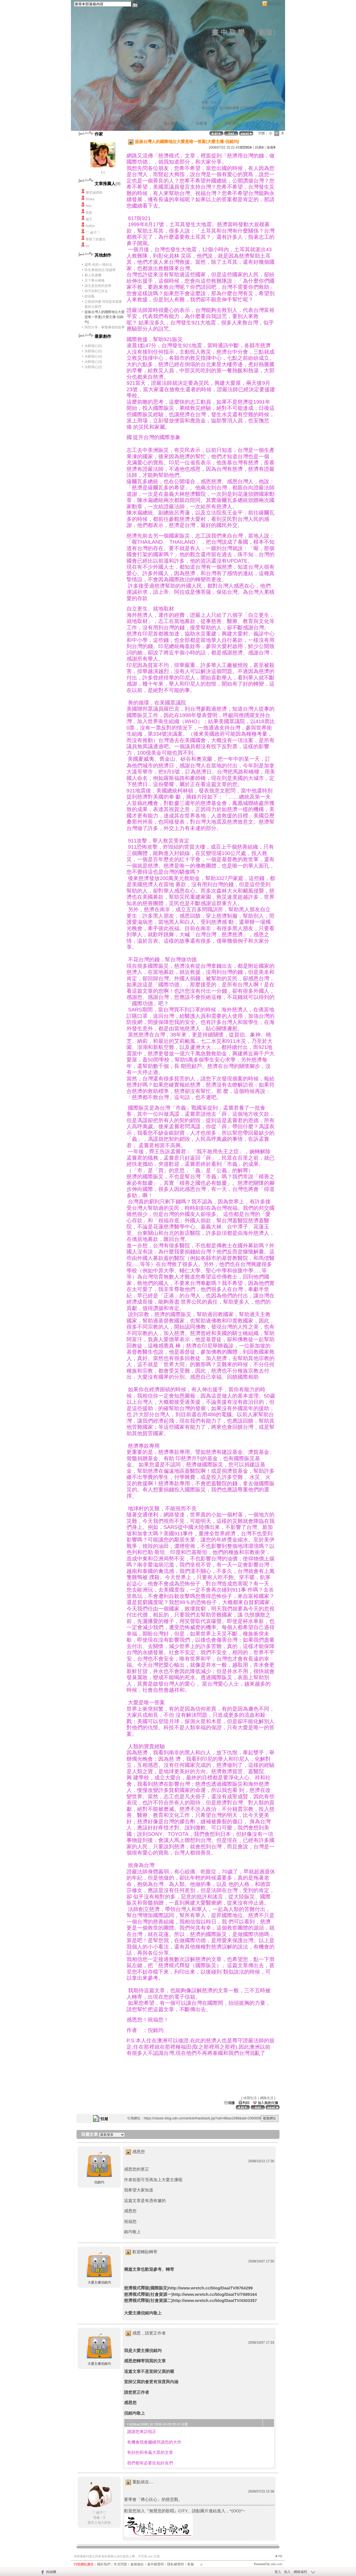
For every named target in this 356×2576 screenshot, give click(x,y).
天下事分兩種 (95, 280)
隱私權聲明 (175, 2564)
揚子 (89, 219)
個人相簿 (171, 123)
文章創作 (138, 123)
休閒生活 (250, 2098)
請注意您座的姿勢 (98, 286)
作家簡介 (232, 123)
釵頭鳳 (90, 296)
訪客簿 (201, 123)
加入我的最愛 (229, 108)
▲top (278, 2556)
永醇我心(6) (93, 346)
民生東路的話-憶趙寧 (100, 270)
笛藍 (89, 213)
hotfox (90, 226)
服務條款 (137, 2564)
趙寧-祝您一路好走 (98, 265)
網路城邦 (275, 4)
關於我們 (103, 2564)
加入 (287, 2572)
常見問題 (120, 2564)
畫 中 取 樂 (228, 32)
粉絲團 (51, 2572)
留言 (91, 2523)
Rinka (90, 199)
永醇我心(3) (93, 362)
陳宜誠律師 (94, 192)
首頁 (112, 123)
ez (87, 246)
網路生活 (266, 2098)
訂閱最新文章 (253, 108)
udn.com (276, 2564)
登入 (278, 2572)
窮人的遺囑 (93, 275)
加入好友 (208, 108)
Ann (89, 206)
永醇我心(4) (93, 356)
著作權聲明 (155, 2564)
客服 (190, 2564)
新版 (266, 32)
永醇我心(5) (93, 351)
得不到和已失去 (96, 291)
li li (103, 172)
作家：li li (209, 102)
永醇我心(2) (93, 367)
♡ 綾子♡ (93, 233)
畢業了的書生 (96, 239)
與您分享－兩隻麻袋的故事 (105, 327)
